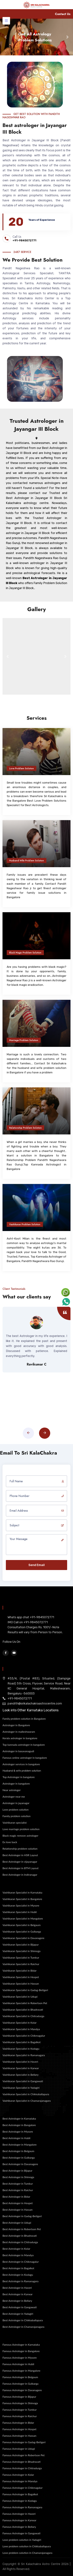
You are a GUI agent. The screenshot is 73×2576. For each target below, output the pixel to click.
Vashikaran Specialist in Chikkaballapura (26, 2094)
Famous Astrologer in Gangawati (21, 2533)
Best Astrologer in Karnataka (19, 2118)
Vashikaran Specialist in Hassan (21, 1983)
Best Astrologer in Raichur (18, 2190)
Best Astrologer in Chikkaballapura (23, 2320)
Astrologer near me (14, 1796)
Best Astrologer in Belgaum (18, 2151)
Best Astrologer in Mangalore (19, 2144)
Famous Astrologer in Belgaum (20, 2377)
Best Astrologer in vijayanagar (20, 1861)
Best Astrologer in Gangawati (20, 2307)
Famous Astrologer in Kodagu (20, 2500)
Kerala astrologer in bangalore (20, 1738)
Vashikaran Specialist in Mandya (21, 2029)
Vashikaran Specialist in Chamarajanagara (27, 2100)
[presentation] (28, 1433)
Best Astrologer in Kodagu (18, 2274)
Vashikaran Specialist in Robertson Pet (25, 2003)
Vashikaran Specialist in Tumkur (21, 1957)
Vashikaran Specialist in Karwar (21, 2068)
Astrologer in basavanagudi (18, 1751)
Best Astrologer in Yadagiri (18, 2313)
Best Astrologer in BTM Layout (21, 1868)
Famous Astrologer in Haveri (19, 2513)
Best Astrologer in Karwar (17, 2294)
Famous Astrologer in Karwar (19, 2520)
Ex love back (10, 1842)
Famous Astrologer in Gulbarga (21, 2383)
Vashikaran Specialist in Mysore (21, 1905)
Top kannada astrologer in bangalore (24, 1744)
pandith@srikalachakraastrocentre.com (35, 1703)
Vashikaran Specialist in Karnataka (22, 1892)
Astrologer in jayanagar (16, 1803)
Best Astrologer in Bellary (17, 2300)
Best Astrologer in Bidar (16, 2196)
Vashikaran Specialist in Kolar (19, 2022)
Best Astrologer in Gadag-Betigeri (22, 2216)
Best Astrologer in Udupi (17, 2222)
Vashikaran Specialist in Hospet (21, 1977)
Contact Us (62, 14)
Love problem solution (16, 1809)
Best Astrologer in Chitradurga (20, 2242)
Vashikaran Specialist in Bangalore (22, 1899)
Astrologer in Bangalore (16, 1725)
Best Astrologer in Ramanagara (21, 2281)
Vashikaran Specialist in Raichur (21, 1964)
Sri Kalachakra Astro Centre (40, 2564)
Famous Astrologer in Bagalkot (20, 2494)
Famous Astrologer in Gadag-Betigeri (24, 2442)
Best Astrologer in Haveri (17, 2287)
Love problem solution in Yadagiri (22, 2539)
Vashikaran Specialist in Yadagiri (21, 2087)
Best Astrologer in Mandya (18, 2255)
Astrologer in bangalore (16, 1783)
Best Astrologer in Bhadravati (20, 2235)
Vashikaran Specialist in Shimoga (21, 1951)
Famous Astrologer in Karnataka (21, 2344)
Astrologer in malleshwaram (19, 1731)
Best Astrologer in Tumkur (18, 2183)
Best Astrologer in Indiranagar (20, 1874)
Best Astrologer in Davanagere (20, 2164)
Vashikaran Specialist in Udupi (20, 1996)
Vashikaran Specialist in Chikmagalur (24, 2035)
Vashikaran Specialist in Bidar (19, 1970)
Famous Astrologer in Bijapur (19, 2396)
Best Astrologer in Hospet (18, 2203)
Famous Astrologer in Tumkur (20, 2409)
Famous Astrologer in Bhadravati (22, 2461)
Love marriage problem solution (21, 1829)
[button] (5, 37)
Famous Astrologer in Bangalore (21, 2351)
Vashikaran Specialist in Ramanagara (24, 2055)
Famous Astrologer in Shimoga (20, 2403)
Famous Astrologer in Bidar (18, 2422)
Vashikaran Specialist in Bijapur (21, 1944)
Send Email (36, 1565)
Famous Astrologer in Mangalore (21, 2370)
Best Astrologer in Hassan (18, 2209)
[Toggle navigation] (6, 21)
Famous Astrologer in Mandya (20, 2481)
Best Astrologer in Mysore (18, 2131)
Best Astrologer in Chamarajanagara (23, 2326)
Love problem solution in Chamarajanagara (27, 2552)
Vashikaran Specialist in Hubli (20, 1912)
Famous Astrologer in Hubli (18, 2364)
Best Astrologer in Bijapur (17, 2170)
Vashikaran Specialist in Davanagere (23, 1938)
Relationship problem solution (20, 1848)
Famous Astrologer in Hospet (19, 2429)
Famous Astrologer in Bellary (19, 2526)
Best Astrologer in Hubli (16, 2138)
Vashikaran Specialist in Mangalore (23, 1918)
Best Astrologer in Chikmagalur (21, 2261)
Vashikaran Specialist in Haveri (20, 2061)
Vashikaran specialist (15, 1822)
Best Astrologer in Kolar (16, 2248)
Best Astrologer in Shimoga (18, 2177)
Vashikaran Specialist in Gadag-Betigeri (25, 1990)
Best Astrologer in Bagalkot (18, 2268)
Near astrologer (12, 1790)
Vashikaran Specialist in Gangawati (23, 2081)
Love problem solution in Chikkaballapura (27, 2546)
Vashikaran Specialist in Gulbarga (22, 1931)
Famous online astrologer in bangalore (25, 1757)
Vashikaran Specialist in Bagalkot (22, 2042)
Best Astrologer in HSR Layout (20, 1855)
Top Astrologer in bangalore (19, 1777)
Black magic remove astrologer (20, 1835)
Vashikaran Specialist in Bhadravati (23, 2009)
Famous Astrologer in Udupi (19, 2448)
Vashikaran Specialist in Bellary (21, 2074)
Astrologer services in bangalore (21, 1764)
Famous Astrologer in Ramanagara (22, 2507)
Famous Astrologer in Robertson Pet (24, 2455)
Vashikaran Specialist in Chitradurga (23, 2016)
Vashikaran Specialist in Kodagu (21, 2048)
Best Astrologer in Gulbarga (19, 2157)
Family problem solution (16, 1816)
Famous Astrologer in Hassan (19, 2435)
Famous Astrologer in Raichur (20, 2416)
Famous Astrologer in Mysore (20, 2357)
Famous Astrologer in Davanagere (22, 2390)
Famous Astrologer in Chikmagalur (23, 2487)
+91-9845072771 (24, 240)
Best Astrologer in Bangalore (19, 2125)
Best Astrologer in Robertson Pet (22, 2229)
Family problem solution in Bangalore (24, 1718)
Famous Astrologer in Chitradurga (22, 2468)
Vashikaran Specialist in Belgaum (22, 1925)
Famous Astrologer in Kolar (18, 2474)
